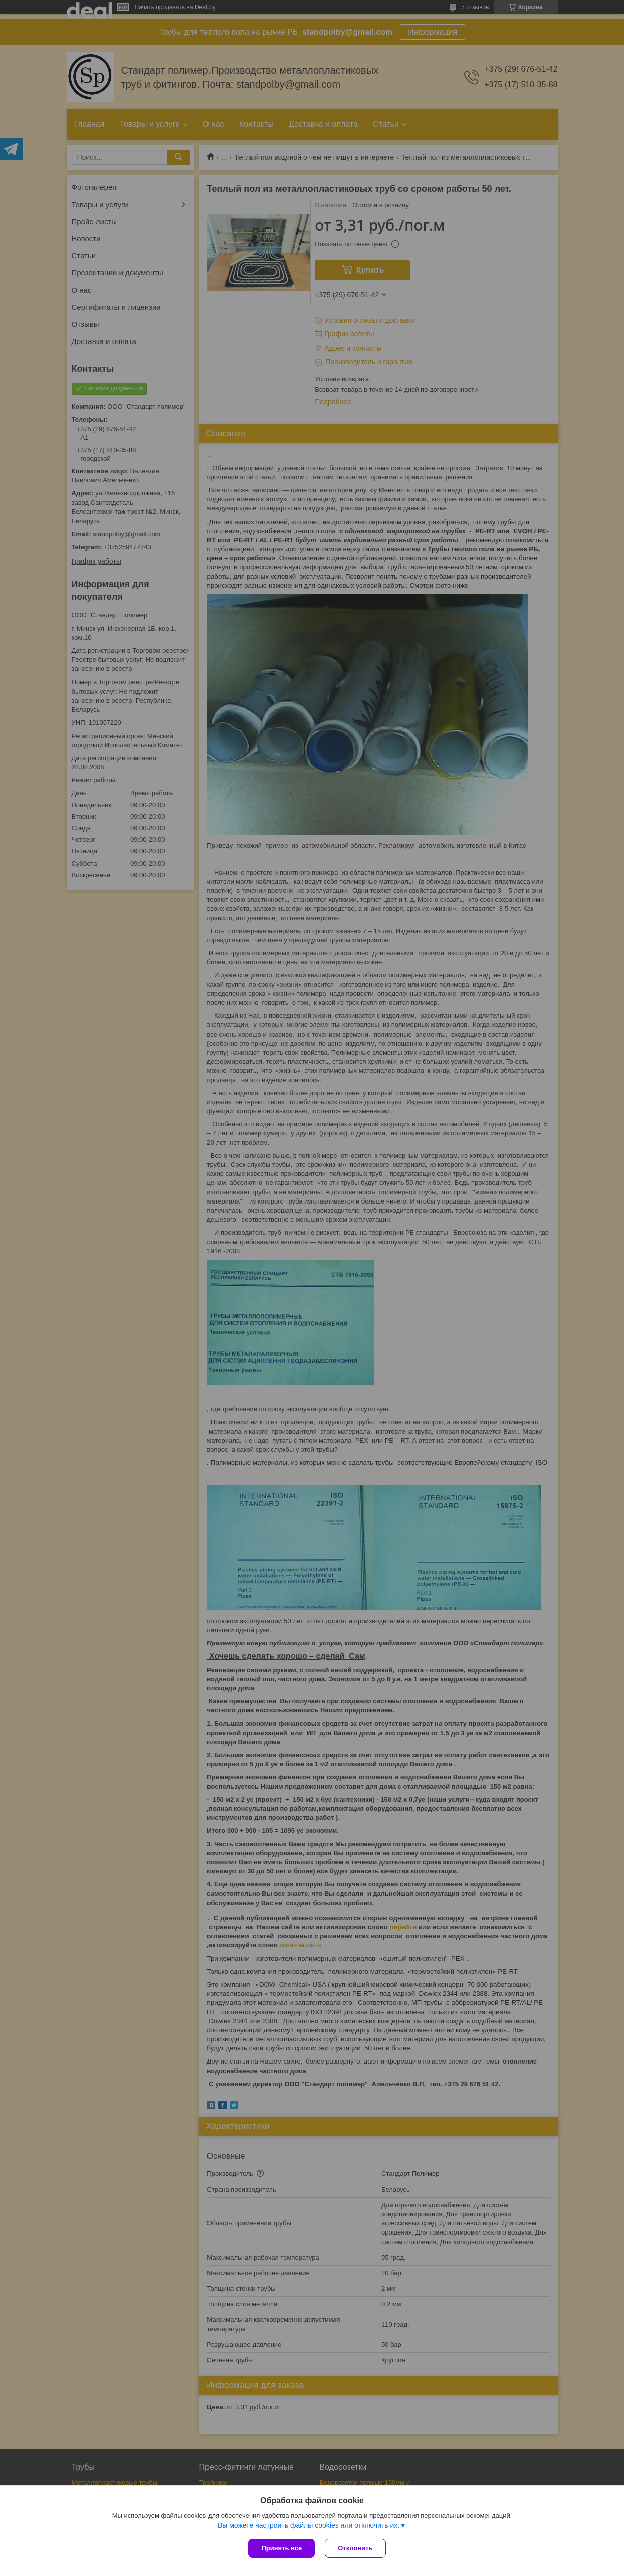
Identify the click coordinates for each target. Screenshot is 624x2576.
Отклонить (355, 2548)
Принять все (281, 2548)
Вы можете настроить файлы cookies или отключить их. (308, 2525)
